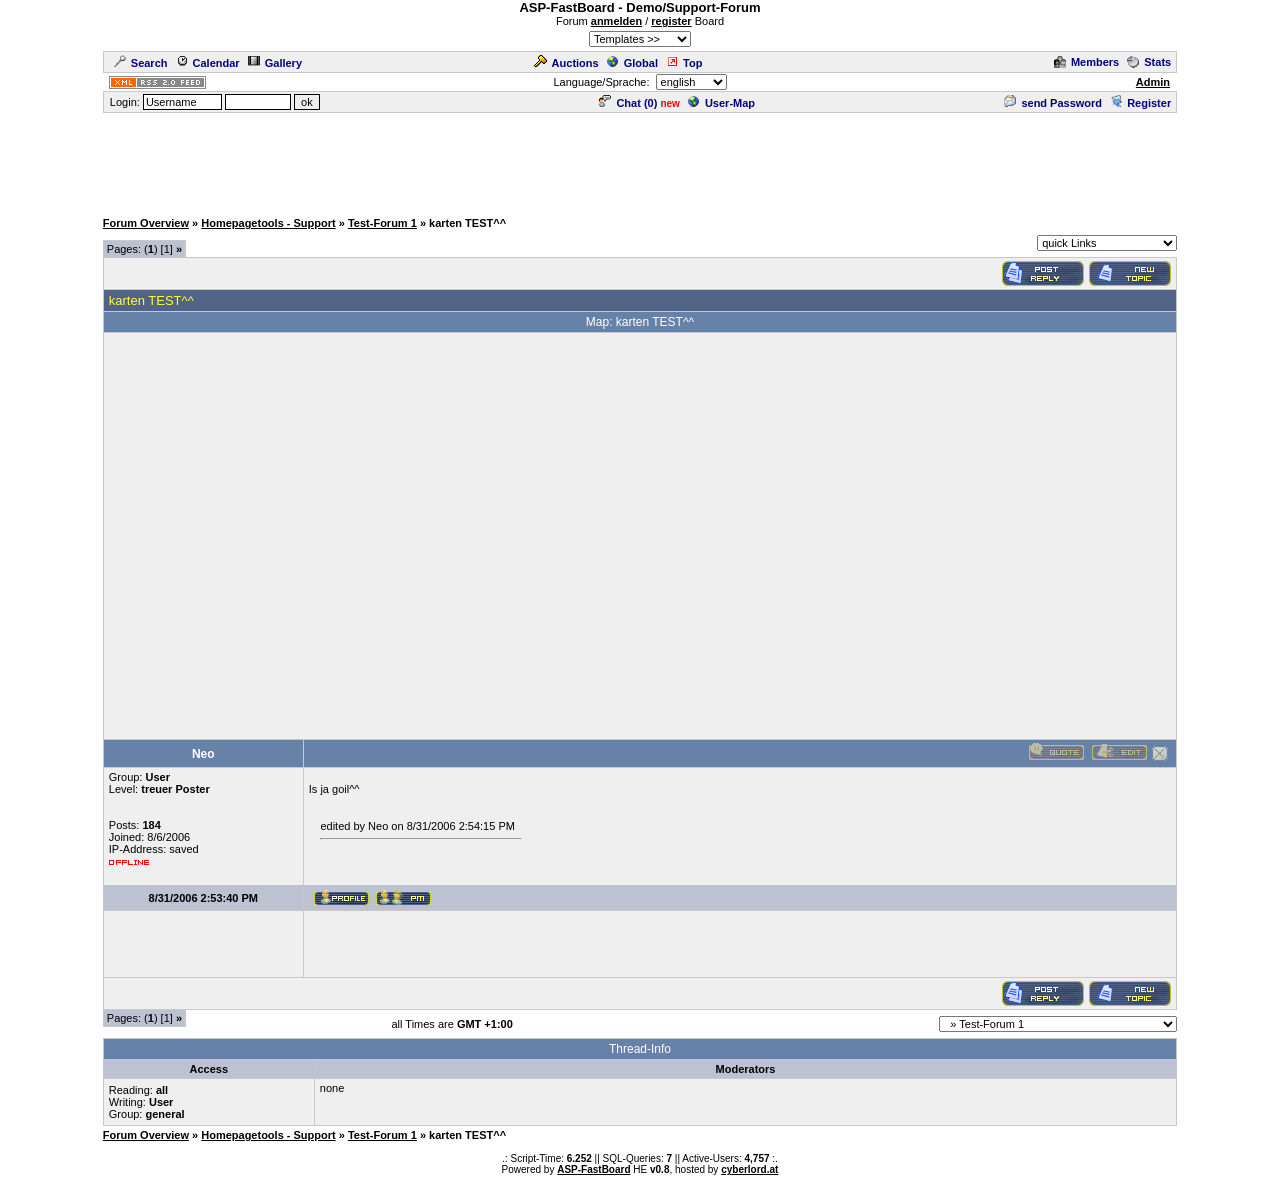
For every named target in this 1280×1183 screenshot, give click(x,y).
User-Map (721, 103)
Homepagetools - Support (268, 223)
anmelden (616, 21)
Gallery (275, 63)
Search (141, 63)
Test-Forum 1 (382, 223)
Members (1086, 62)
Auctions (566, 63)
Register (1140, 103)
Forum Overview (146, 223)
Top (684, 63)
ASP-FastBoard (593, 1169)
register (671, 21)
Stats (1149, 62)
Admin (1153, 82)
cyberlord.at (749, 1169)
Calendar (208, 63)
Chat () (628, 103)
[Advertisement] (640, 160)
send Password (1053, 103)
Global (632, 63)
